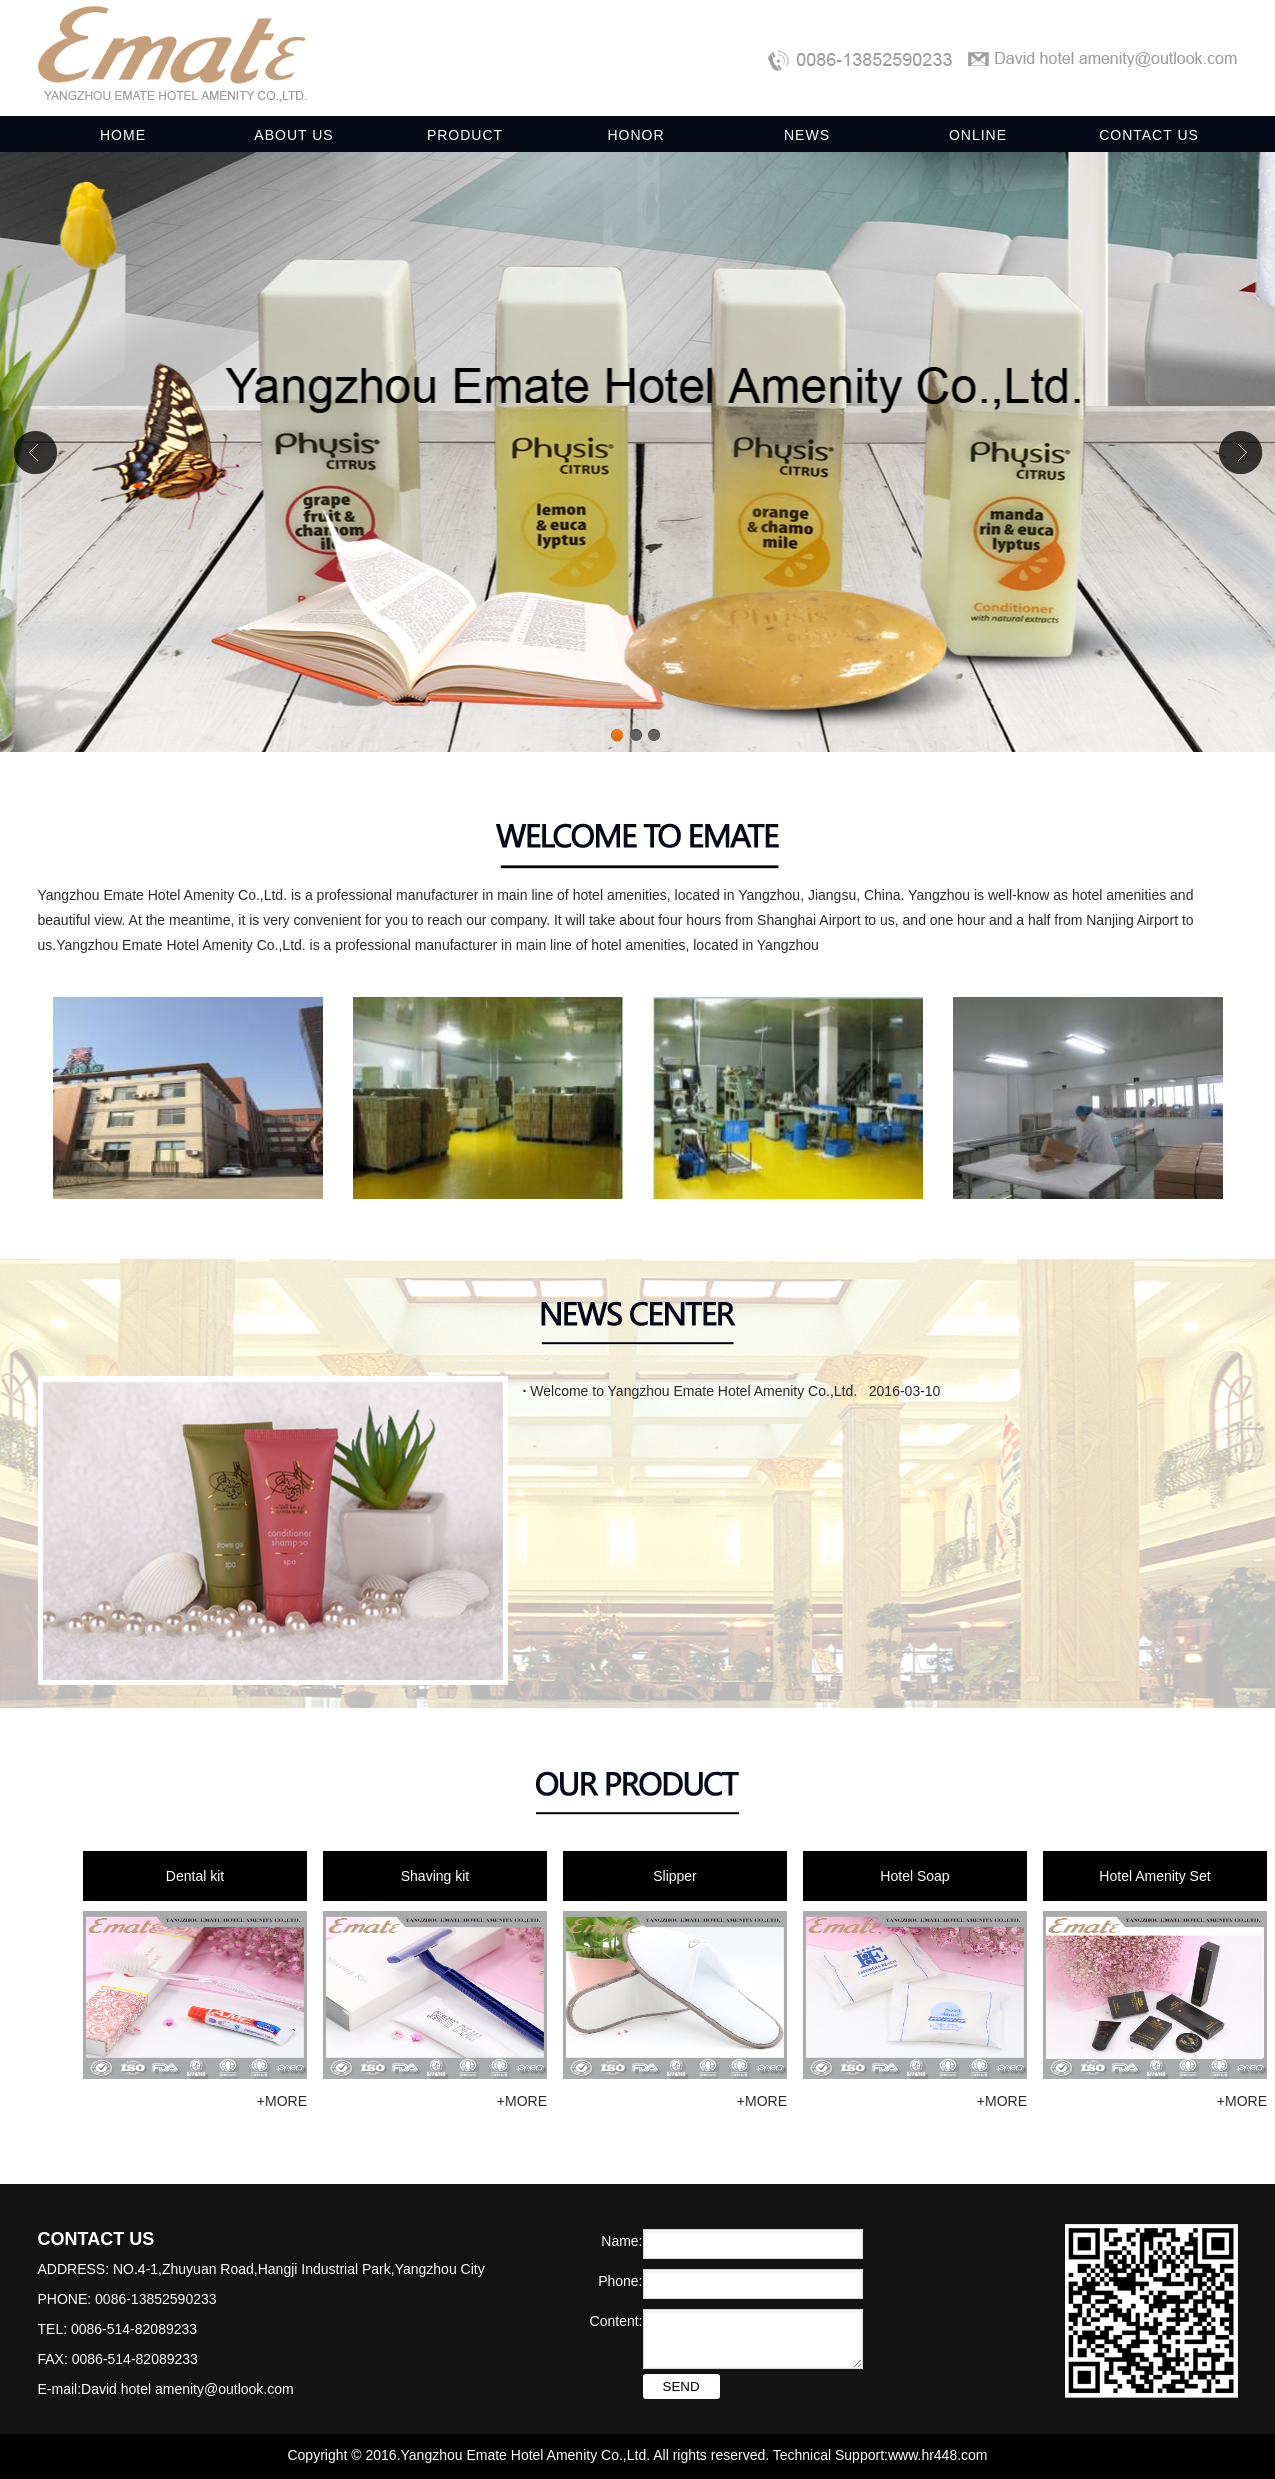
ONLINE (978, 135)
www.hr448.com (938, 2455)
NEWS (807, 135)
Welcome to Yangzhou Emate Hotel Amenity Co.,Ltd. (690, 1391)
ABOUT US (293, 135)
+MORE (282, 2101)
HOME (123, 135)
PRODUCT (465, 135)
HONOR (635, 135)
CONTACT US (1149, 135)
